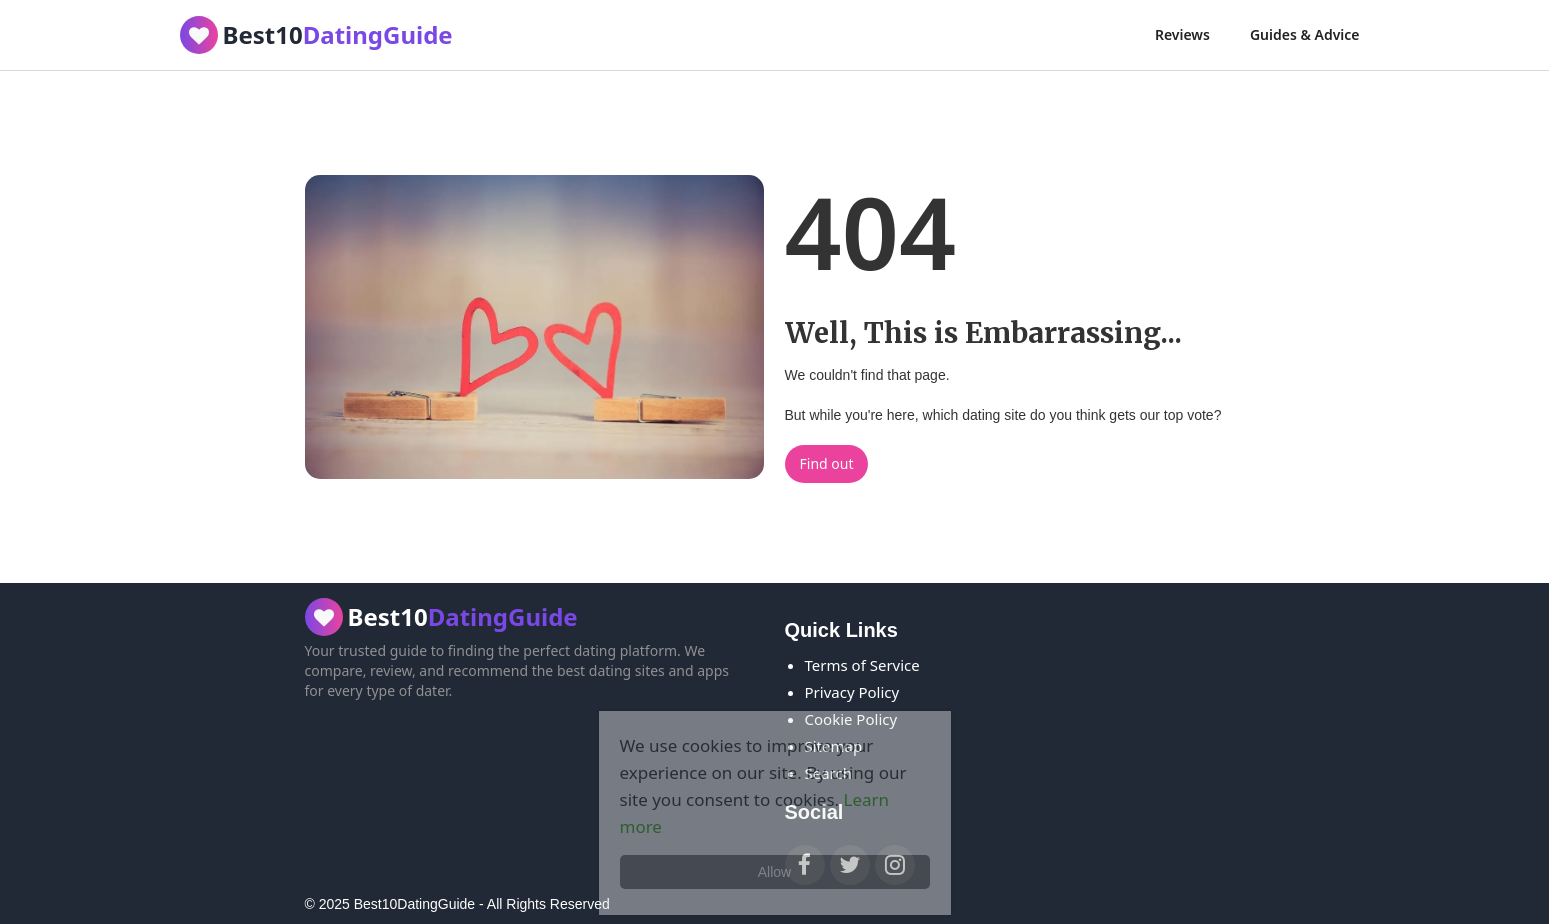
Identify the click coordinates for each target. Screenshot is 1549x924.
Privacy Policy (852, 692)
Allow (774, 872)
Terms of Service (862, 665)
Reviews (1182, 34)
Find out (827, 463)
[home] (316, 35)
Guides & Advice (1305, 34)
